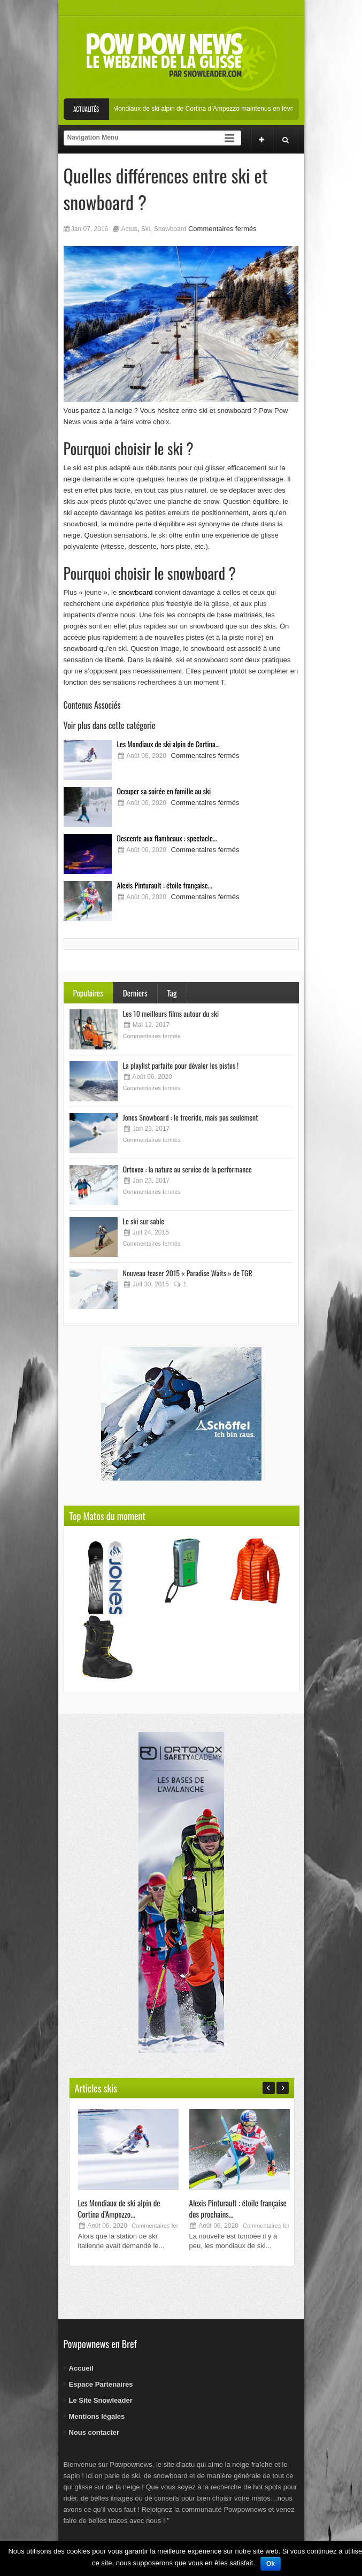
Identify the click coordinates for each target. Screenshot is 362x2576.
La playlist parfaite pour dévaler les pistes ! (181, 1065)
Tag (172, 993)
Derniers (135, 993)
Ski (145, 229)
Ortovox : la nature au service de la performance (187, 1169)
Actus (129, 229)
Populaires (88, 993)
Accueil (81, 2368)
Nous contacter (94, 2432)
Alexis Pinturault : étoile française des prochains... (238, 2208)
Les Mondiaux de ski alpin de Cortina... (168, 743)
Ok (270, 2563)
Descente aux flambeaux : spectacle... (167, 838)
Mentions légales (97, 2416)
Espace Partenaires (101, 2384)
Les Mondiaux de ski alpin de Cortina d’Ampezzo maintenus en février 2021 (217, 108)
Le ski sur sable (144, 1220)
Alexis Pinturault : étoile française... (164, 885)
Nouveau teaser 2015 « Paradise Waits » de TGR (187, 1272)
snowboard (136, 592)
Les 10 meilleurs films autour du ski (171, 1013)
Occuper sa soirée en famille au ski (164, 790)
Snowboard (170, 229)
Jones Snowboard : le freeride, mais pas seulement (190, 1117)
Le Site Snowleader (101, 2400)
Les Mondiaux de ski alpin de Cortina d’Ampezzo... (119, 2208)
